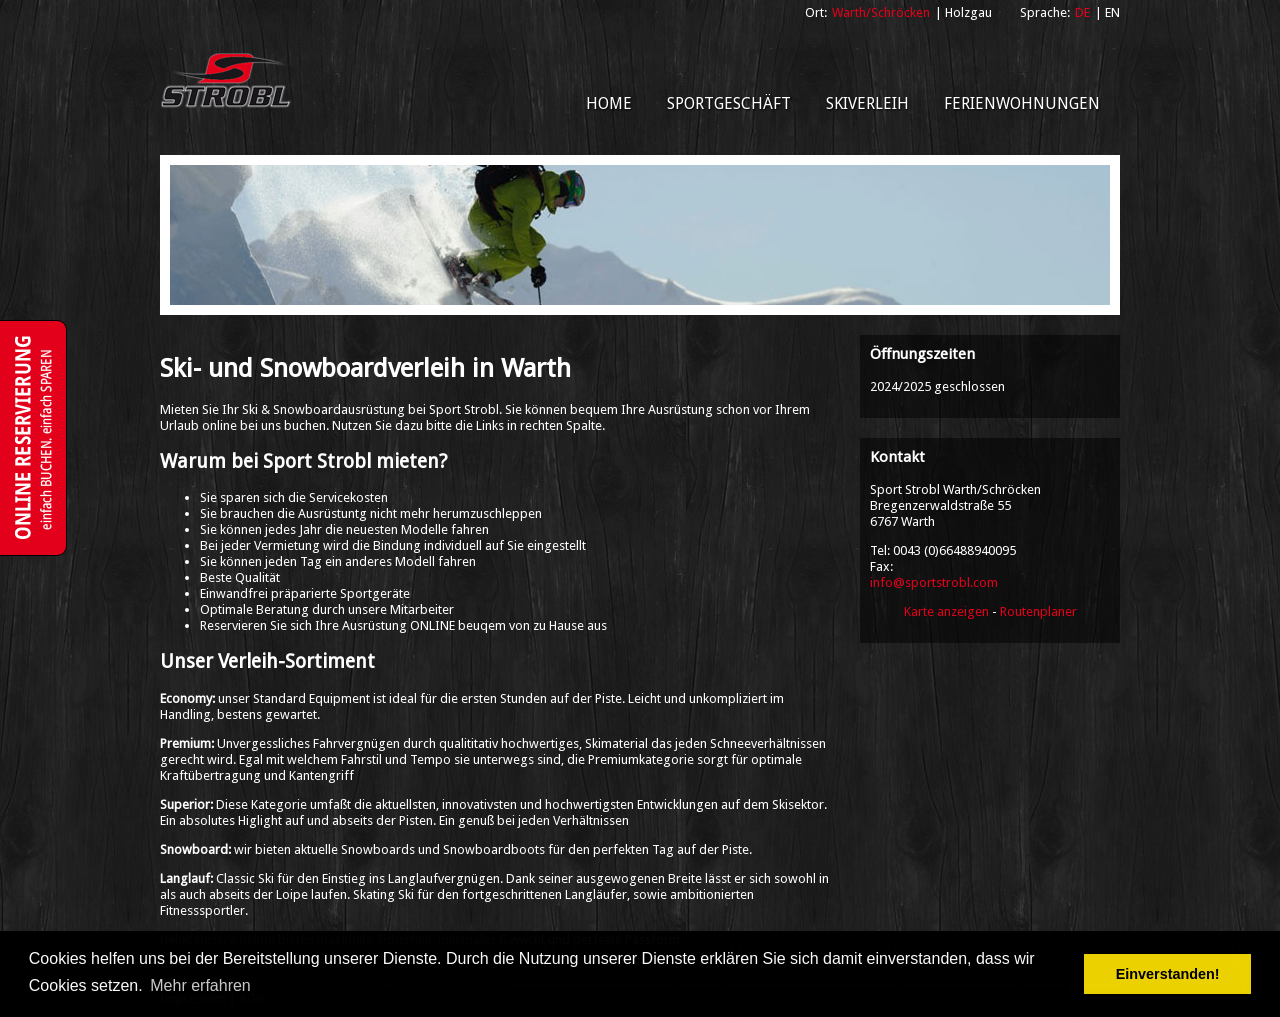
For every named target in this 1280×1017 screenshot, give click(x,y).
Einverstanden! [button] (1168, 974)
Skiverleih (867, 104)
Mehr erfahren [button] (200, 985)
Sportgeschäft (729, 104)
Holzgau (968, 12)
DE (1082, 12)
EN (1112, 12)
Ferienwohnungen (1022, 104)
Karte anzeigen (946, 611)
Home (609, 104)
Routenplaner (1038, 611)
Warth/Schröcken (881, 12)
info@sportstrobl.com (934, 582)
